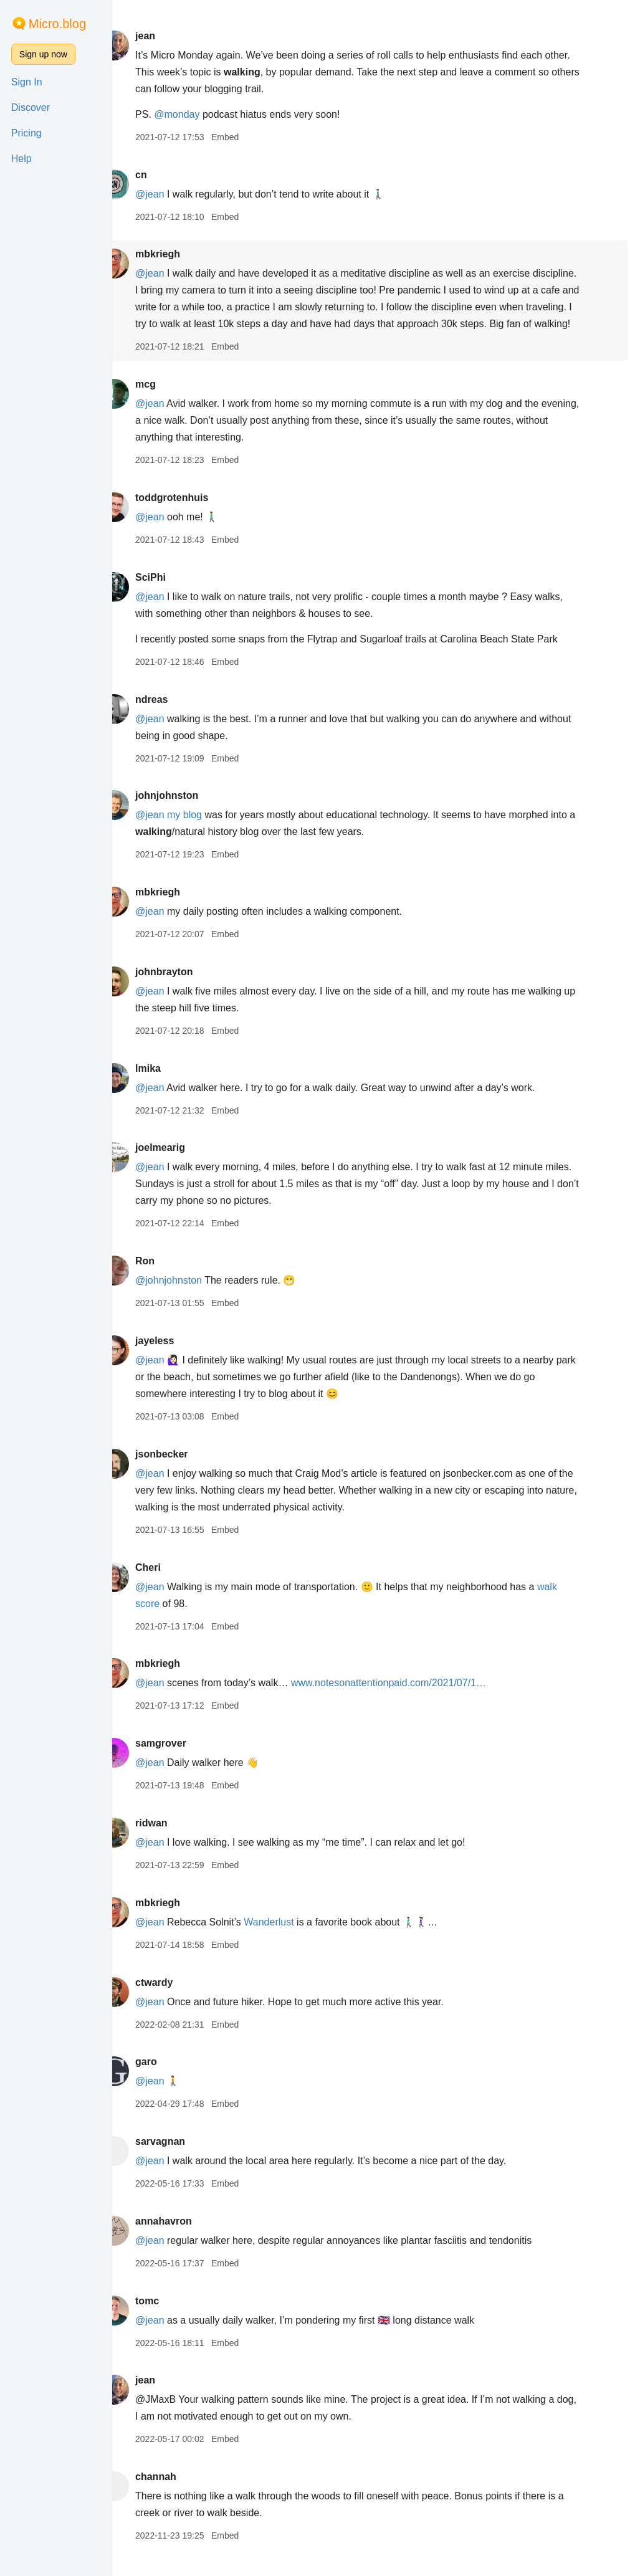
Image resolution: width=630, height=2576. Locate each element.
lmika (170, 1085)
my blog (206, 831)
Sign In (26, 82)
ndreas (174, 716)
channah (178, 2493)
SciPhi (173, 594)
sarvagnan (183, 2158)
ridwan (174, 1839)
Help (21, 158)
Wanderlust (292, 1939)
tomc (169, 2317)
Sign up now (43, 54)
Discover (30, 107)
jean (168, 36)
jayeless (177, 1357)
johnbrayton (186, 988)
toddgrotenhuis (194, 514)
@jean (172, 194)
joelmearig (183, 1164)
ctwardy (176, 1999)
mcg (168, 401)
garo (168, 2078)
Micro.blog (57, 24)
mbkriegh (180, 254)
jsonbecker (184, 1471)
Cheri (170, 1584)
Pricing (26, 133)
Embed (247, 137)
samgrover (183, 1760)
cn (163, 174)
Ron (167, 1277)
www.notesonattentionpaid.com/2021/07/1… (410, 1699)
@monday (199, 114)
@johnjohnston (191, 1297)
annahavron (186, 2238)
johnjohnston (189, 812)
